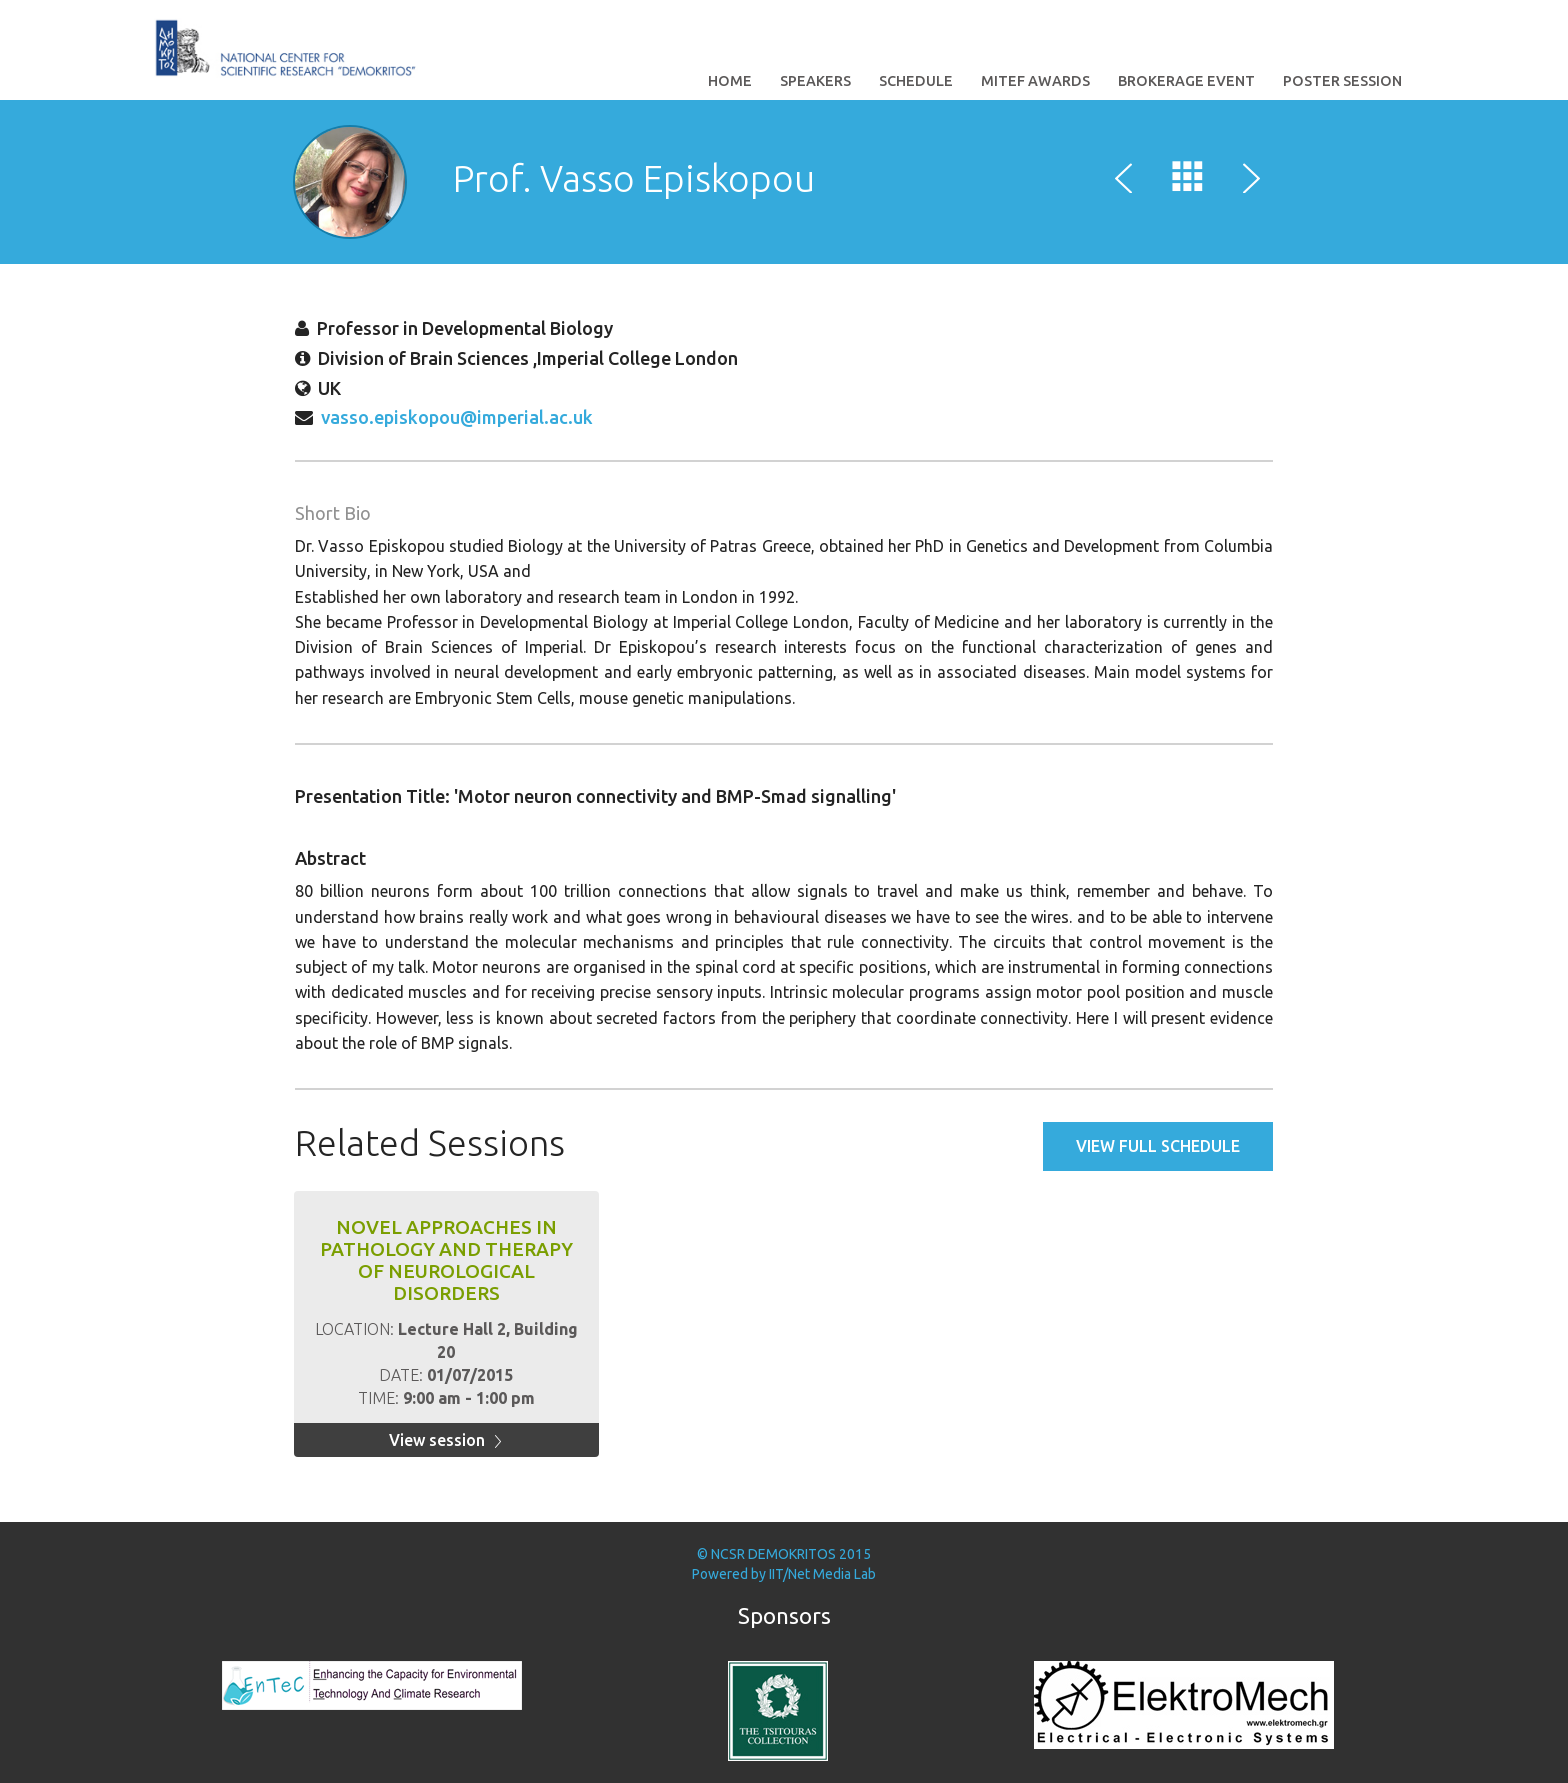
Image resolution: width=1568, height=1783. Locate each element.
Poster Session (1342, 81)
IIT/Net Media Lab (822, 1574)
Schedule (916, 81)
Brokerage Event (1186, 81)
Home (730, 81)
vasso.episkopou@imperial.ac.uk (457, 417)
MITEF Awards (1035, 81)
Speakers (815, 81)
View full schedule (1158, 1146)
